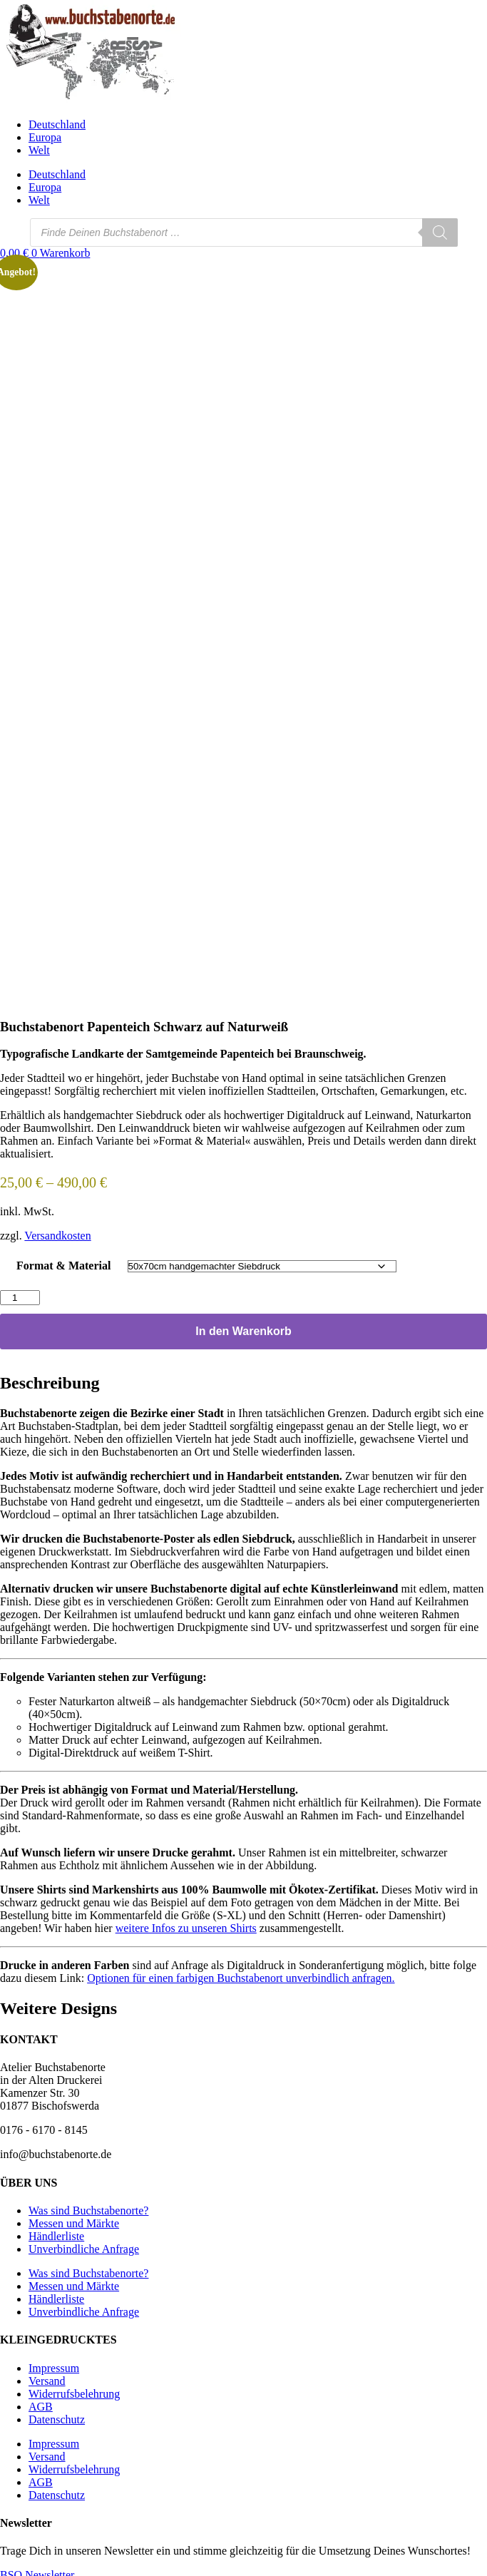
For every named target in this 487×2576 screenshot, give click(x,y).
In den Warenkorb (243, 1325)
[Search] (440, 232)
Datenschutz (57, 2414)
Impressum (54, 2362)
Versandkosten (57, 1230)
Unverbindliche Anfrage (84, 2243)
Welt (39, 150)
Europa (45, 137)
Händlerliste (56, 2230)
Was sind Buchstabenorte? (88, 2205)
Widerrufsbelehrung (74, 2388)
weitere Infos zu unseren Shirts (186, 1922)
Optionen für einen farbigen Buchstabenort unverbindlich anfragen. (240, 1972)
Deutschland (57, 124)
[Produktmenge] (20, 1291)
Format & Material (63, 1260)
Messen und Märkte (74, 2218)
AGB (41, 2401)
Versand (47, 2375)
